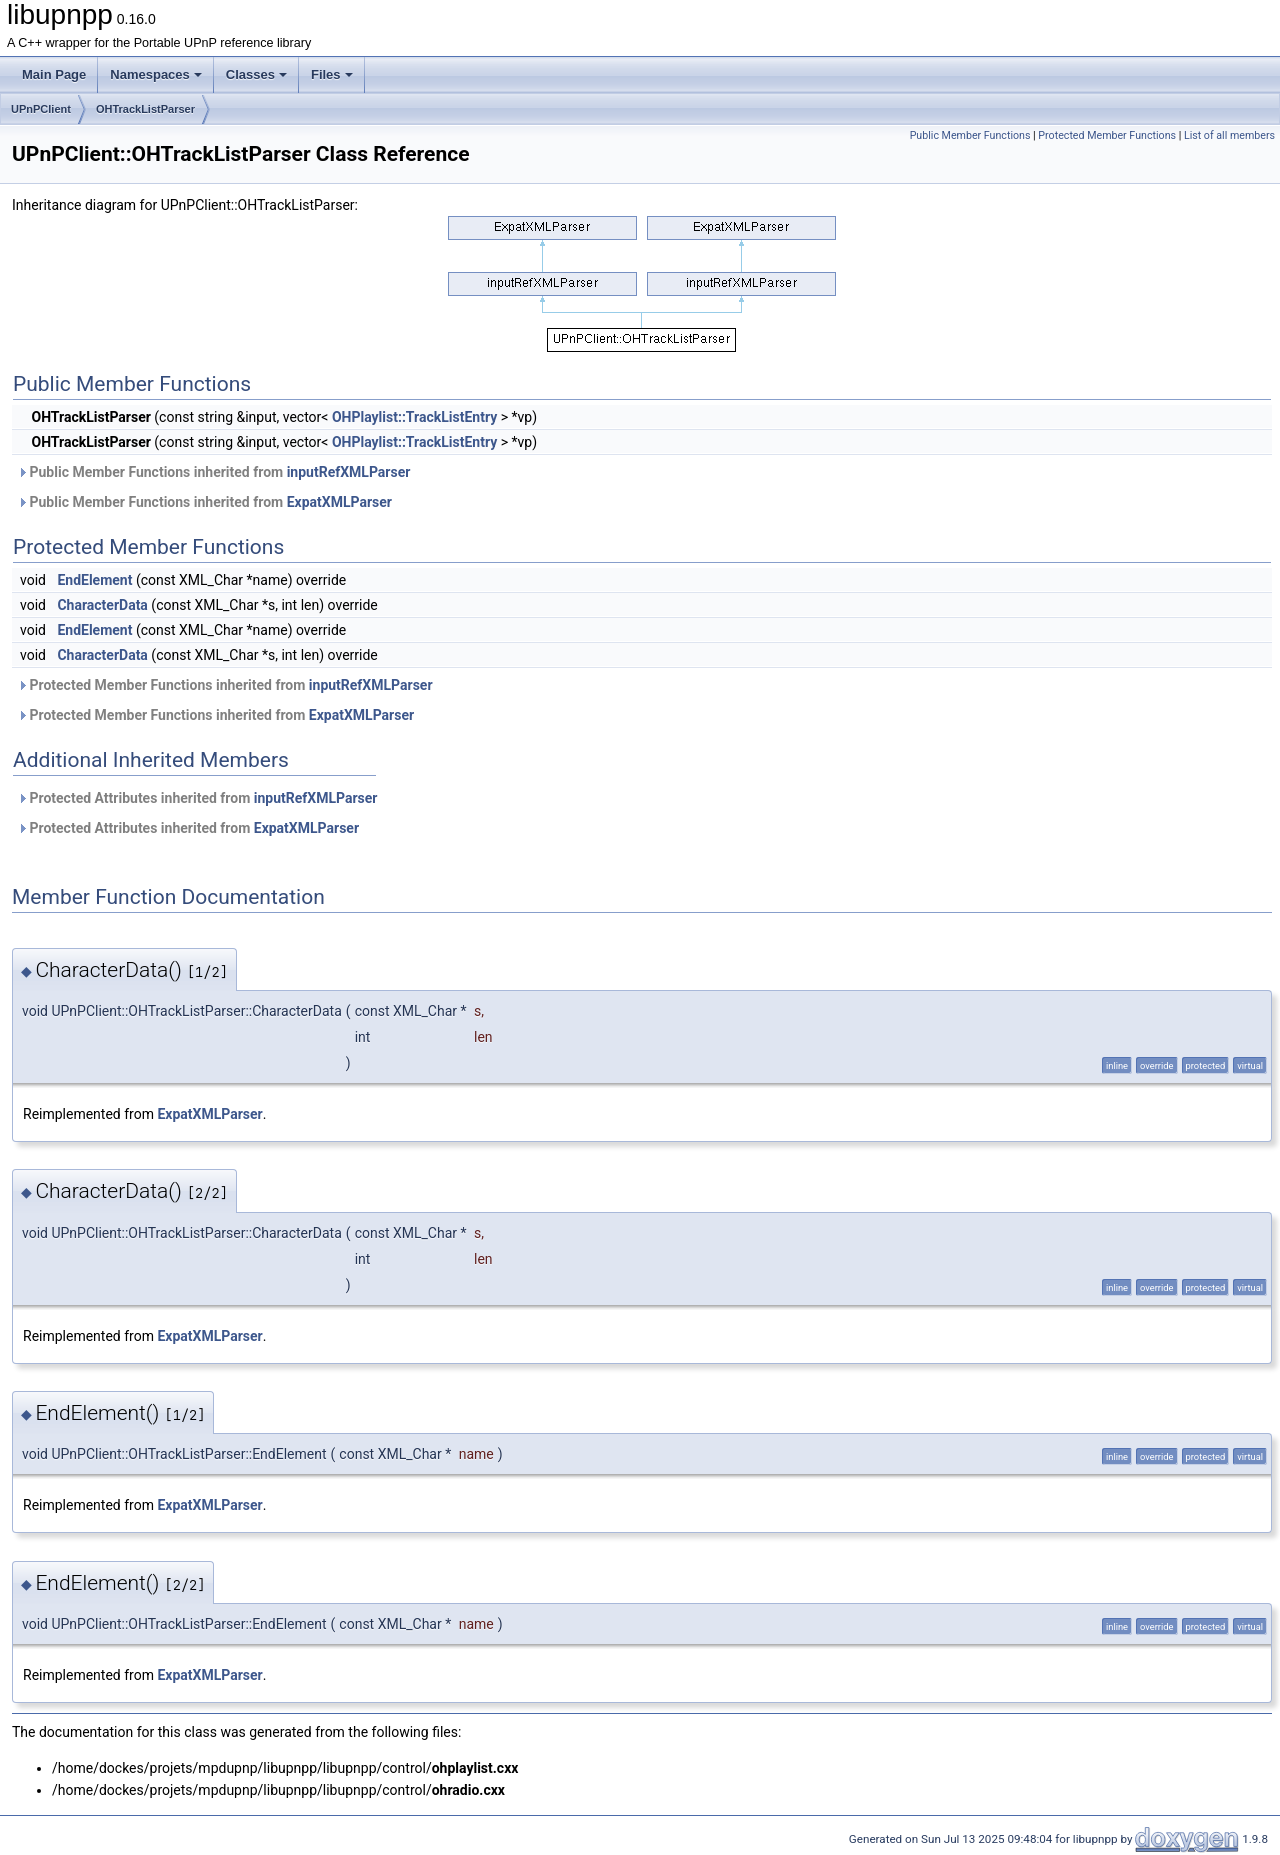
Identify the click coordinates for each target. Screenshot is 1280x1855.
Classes (256, 74)
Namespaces (156, 74)
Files (332, 74)
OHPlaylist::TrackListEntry (414, 417)
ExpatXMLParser (339, 502)
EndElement (94, 580)
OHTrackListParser (145, 109)
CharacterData (102, 605)
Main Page (54, 74)
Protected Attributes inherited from (197, 798)
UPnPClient (41, 109)
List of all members (1229, 135)
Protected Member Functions (1107, 135)
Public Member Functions (970, 135)
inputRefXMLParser (349, 472)
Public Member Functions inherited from (213, 472)
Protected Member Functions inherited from (225, 685)
